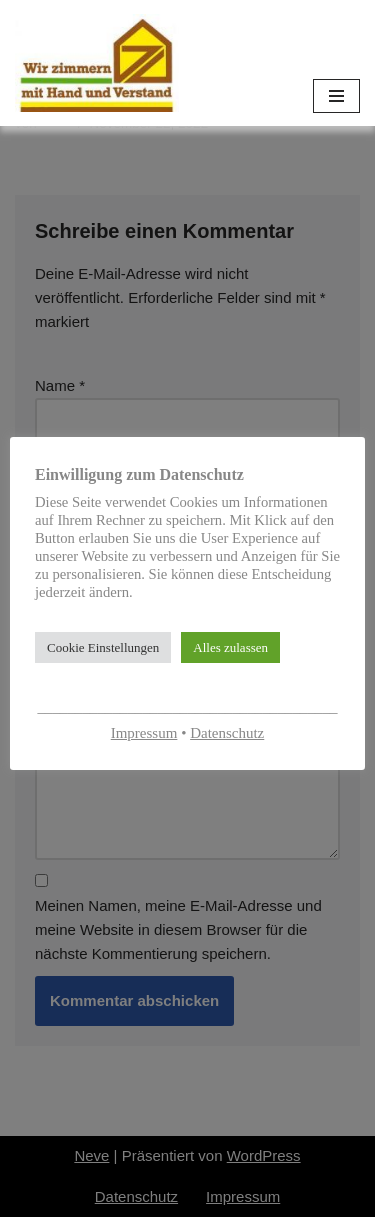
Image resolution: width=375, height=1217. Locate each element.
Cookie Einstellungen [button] (103, 647)
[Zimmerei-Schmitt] (97, 63)
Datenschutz (227, 733)
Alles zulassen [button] (230, 647)
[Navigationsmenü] (336, 96)
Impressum (144, 733)
